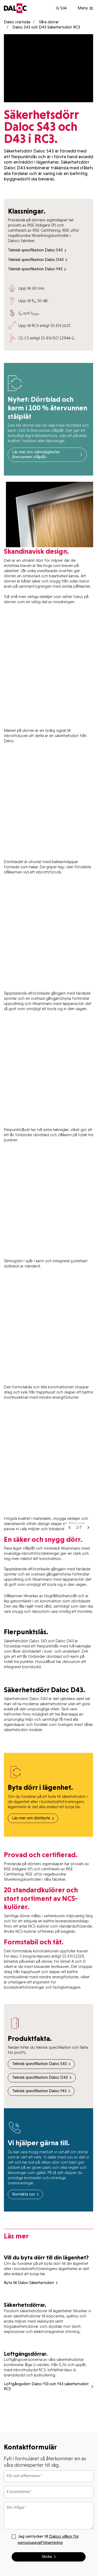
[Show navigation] (85, 8)
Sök (61, 8)
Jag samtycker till (45, 2539)
